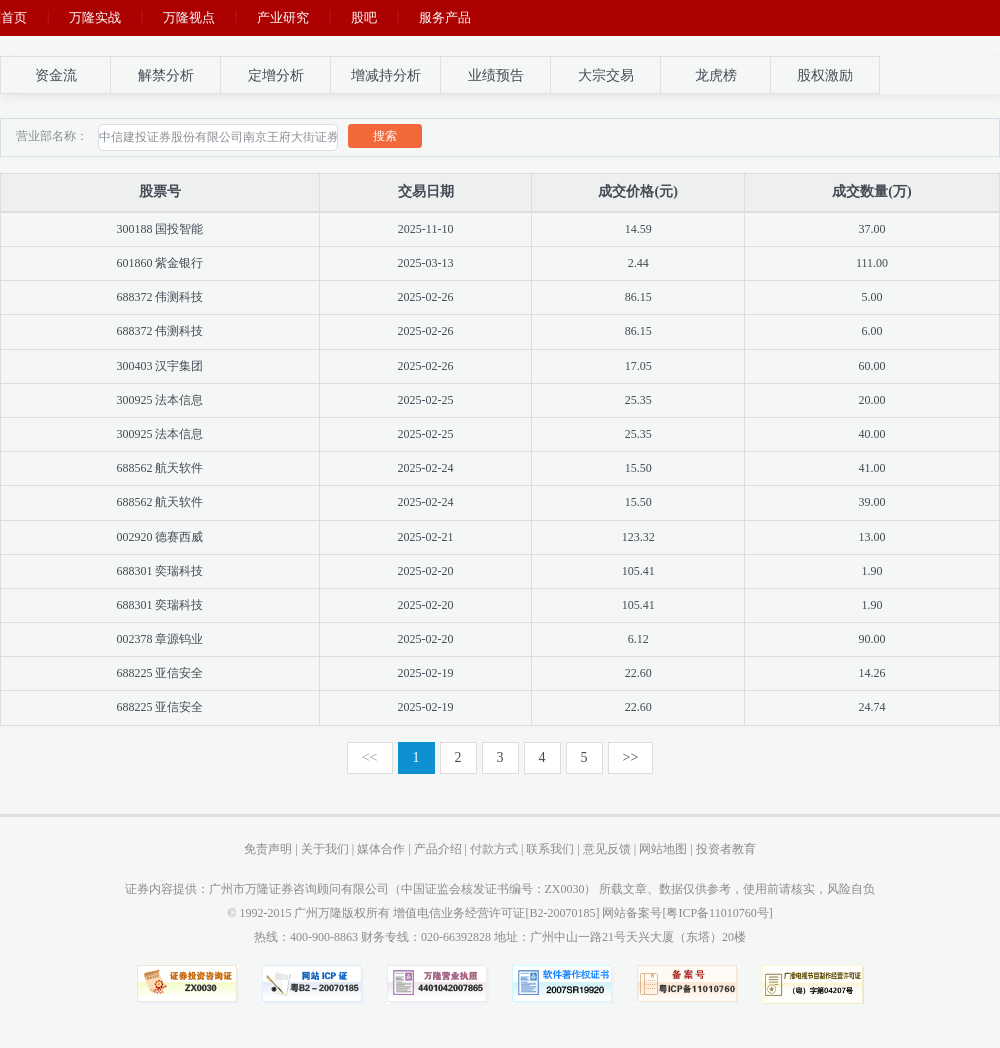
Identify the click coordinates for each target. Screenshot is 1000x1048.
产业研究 (283, 17)
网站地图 (663, 849)
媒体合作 (381, 849)
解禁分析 (166, 75)
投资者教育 (726, 849)
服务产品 (445, 17)
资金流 (56, 75)
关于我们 (325, 849)
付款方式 (494, 849)
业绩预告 (496, 75)
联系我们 (550, 849)
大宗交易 (606, 75)
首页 (14, 17)
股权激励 (825, 75)
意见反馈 (607, 849)
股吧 (364, 17)
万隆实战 (95, 17)
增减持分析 (386, 75)
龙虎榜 (716, 75)
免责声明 (268, 849)
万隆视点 (189, 17)
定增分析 (276, 75)
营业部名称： (52, 136)
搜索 (385, 136)
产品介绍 (438, 849)
